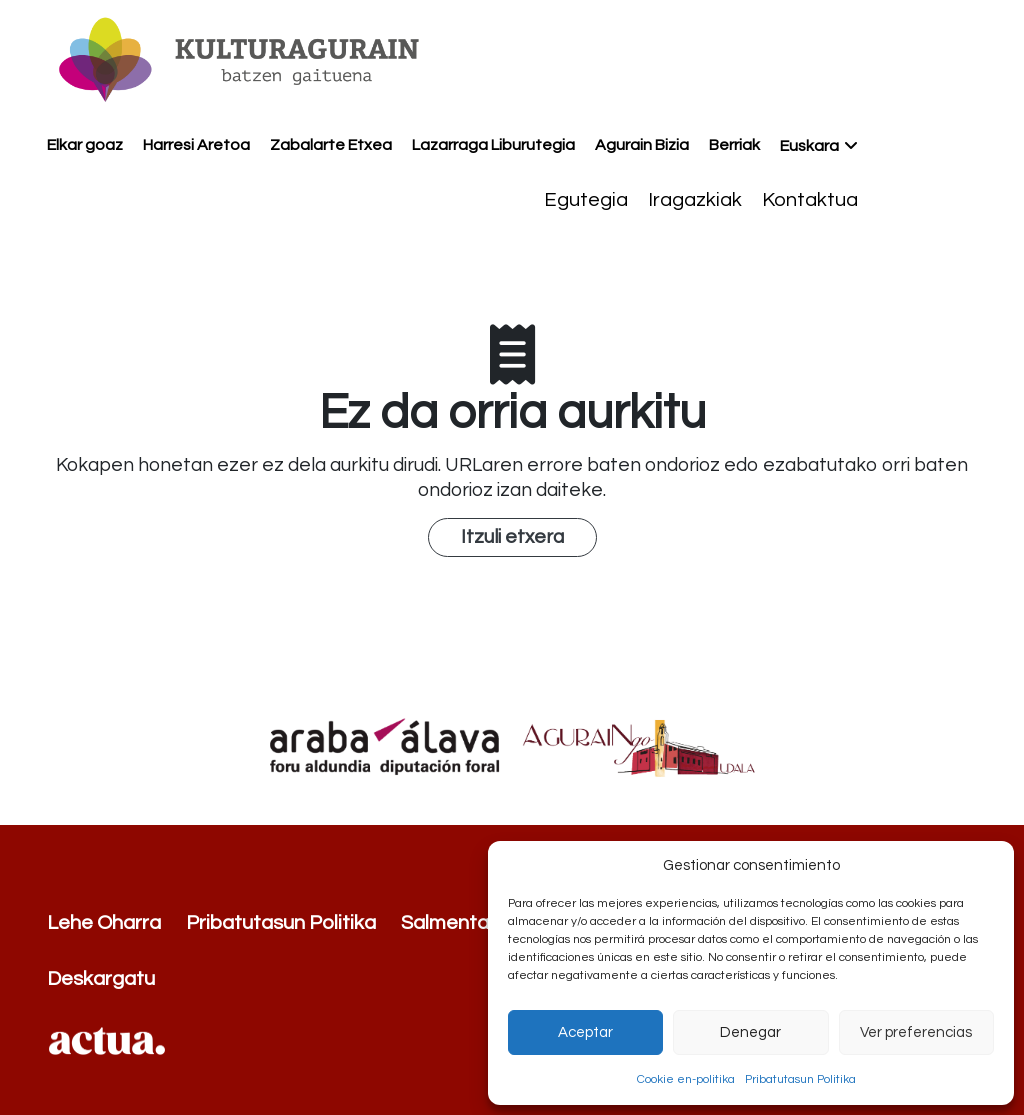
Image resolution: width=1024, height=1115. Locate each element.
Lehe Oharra (104, 923)
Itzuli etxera (512, 537)
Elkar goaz (85, 145)
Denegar (750, 1032)
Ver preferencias (916, 1032)
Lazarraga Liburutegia (493, 145)
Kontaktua (810, 200)
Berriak (734, 145)
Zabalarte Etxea (331, 145)
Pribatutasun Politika (800, 1079)
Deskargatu (101, 979)
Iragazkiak (695, 200)
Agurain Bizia (642, 145)
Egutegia (586, 200)
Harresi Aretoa (196, 145)
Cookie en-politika (686, 1079)
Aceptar (585, 1032)
